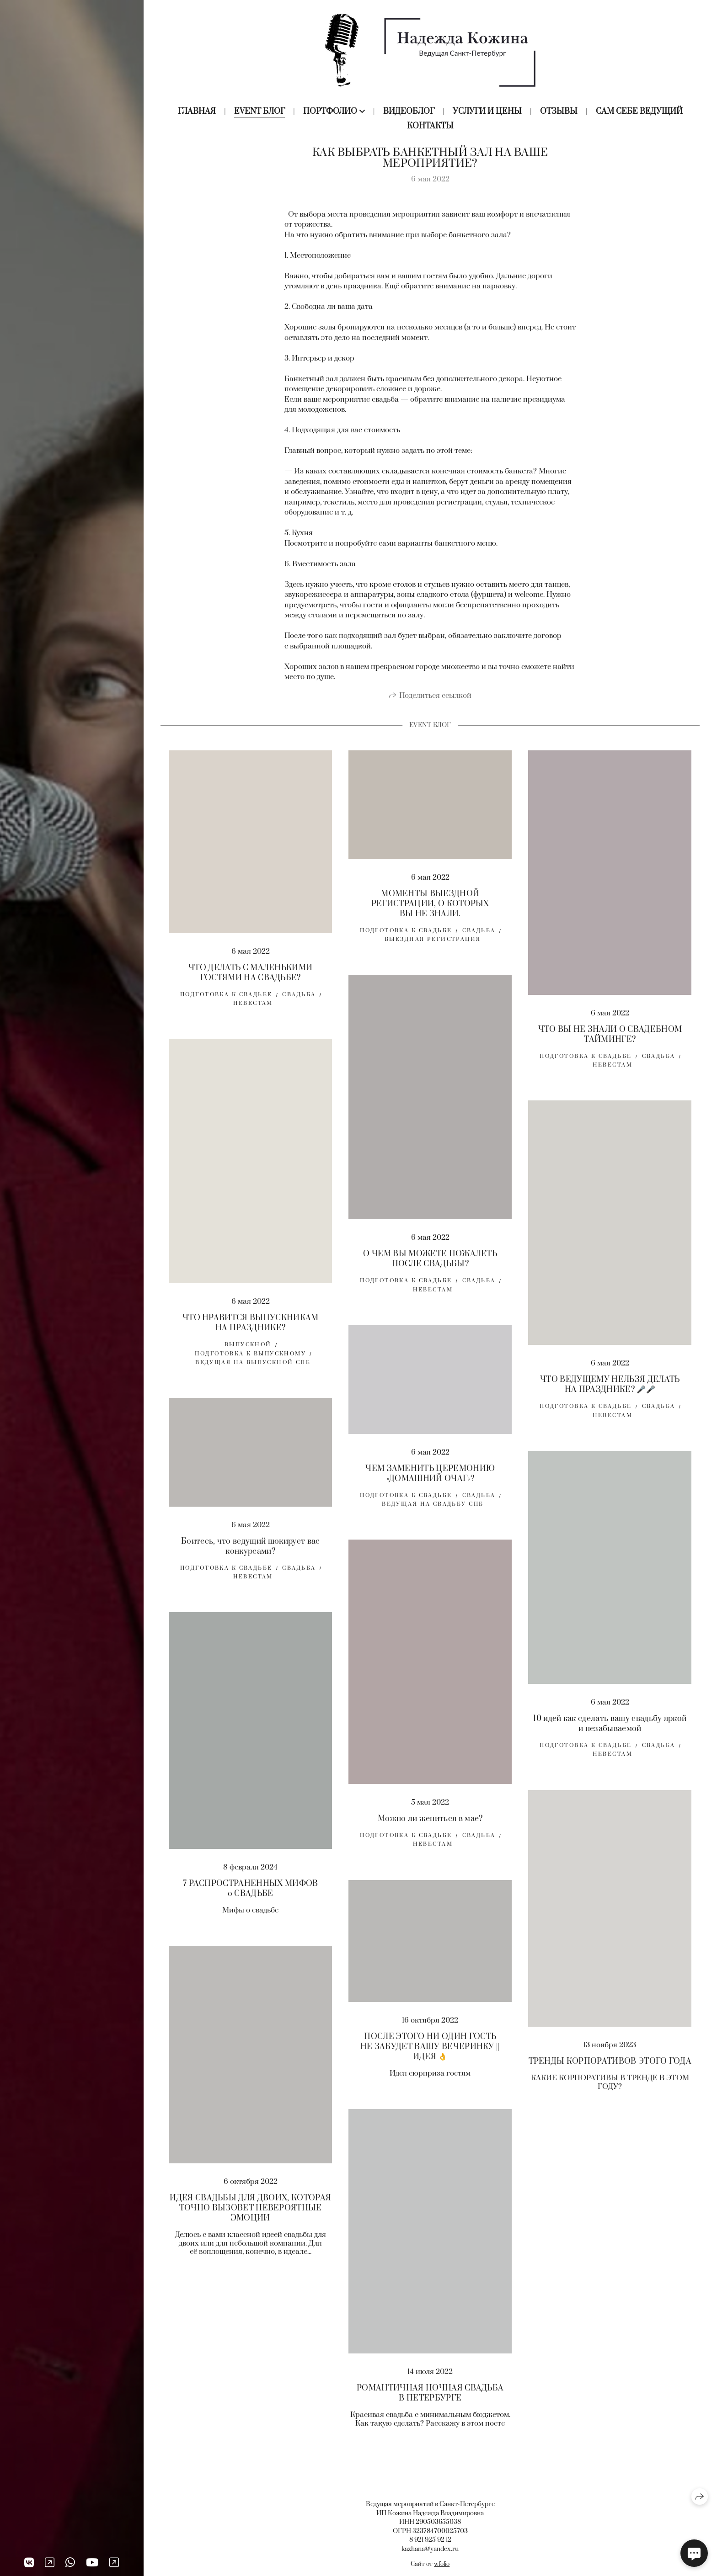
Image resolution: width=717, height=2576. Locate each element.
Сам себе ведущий (639, 111)
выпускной (248, 1357)
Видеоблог (408, 111)
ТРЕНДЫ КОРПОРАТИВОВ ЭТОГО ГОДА (610, 2074)
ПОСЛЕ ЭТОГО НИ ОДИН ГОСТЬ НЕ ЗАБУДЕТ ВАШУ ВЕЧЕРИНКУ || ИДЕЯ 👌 (430, 2060)
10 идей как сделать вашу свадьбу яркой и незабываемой (609, 1736)
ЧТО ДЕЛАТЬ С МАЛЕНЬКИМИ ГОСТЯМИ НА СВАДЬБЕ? (250, 985)
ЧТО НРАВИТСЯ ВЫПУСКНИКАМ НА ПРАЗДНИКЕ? (250, 1336)
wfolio (441, 2564)
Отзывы (559, 111)
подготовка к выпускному (250, 1366)
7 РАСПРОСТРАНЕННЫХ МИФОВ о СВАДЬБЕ (250, 1901)
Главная (197, 111)
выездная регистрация (433, 951)
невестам (253, 1015)
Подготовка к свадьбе (226, 1007)
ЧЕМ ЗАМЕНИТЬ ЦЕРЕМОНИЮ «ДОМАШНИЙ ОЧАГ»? (430, 1486)
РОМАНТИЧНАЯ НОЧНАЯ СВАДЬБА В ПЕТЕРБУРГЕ (430, 2405)
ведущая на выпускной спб (252, 1374)
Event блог (259, 111)
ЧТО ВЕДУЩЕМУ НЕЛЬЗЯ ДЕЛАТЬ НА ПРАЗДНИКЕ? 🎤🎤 (610, 1397)
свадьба (299, 1007)
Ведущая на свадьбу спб (432, 1516)
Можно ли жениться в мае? (430, 1831)
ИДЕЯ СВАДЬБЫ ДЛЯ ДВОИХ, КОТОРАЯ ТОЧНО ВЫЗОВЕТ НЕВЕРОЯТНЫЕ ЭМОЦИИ (250, 2220)
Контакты (430, 126)
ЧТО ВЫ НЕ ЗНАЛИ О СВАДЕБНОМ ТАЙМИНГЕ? (610, 1047)
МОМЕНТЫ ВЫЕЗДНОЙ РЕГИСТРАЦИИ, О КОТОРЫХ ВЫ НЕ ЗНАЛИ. (430, 916)
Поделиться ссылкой (435, 707)
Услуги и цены (487, 111)
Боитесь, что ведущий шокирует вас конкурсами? (250, 1559)
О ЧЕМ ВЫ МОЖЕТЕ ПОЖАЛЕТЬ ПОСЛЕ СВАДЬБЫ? (430, 1271)
